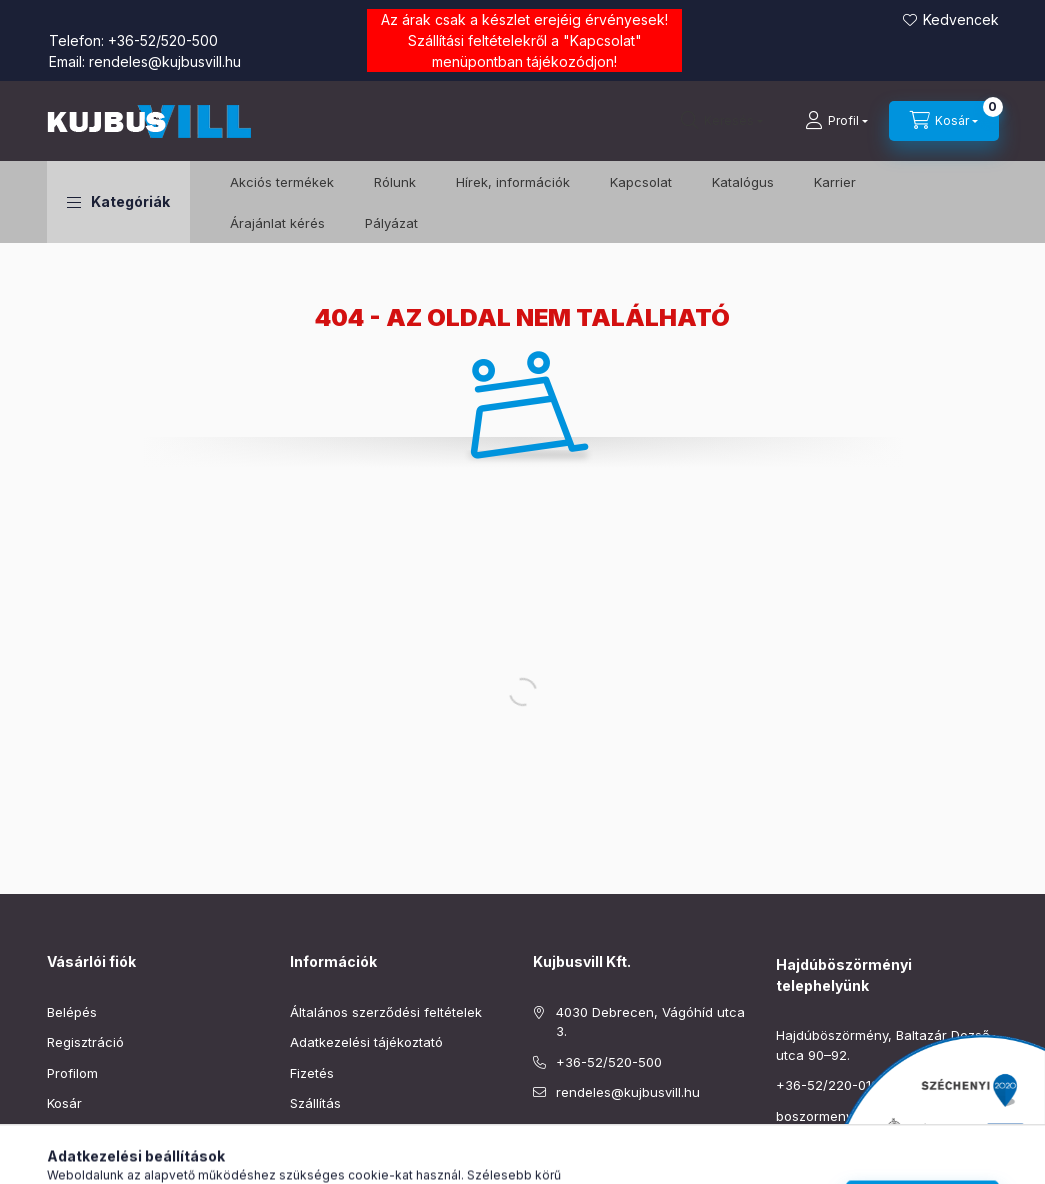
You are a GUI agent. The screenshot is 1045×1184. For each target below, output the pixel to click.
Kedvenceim (85, 1134)
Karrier (835, 182)
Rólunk (395, 182)
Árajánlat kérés (277, 223)
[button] (118, 202)
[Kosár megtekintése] (944, 121)
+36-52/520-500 (163, 40)
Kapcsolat (602, 40)
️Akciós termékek (282, 182)
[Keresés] (722, 121)
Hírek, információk (513, 182)
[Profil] (836, 121)
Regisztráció (85, 1042)
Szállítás (315, 1103)
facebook (539, 1143)
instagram (579, 1143)
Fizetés (312, 1073)
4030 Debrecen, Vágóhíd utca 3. (650, 1022)
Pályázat (391, 223)
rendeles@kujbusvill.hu (165, 61)
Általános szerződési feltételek (386, 1012)
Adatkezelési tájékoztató (366, 1042)
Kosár (64, 1103)
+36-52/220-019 (827, 1085)
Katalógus (743, 182)
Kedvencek (961, 19)
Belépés (72, 1012)
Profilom (72, 1073)
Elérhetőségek (334, 1134)
